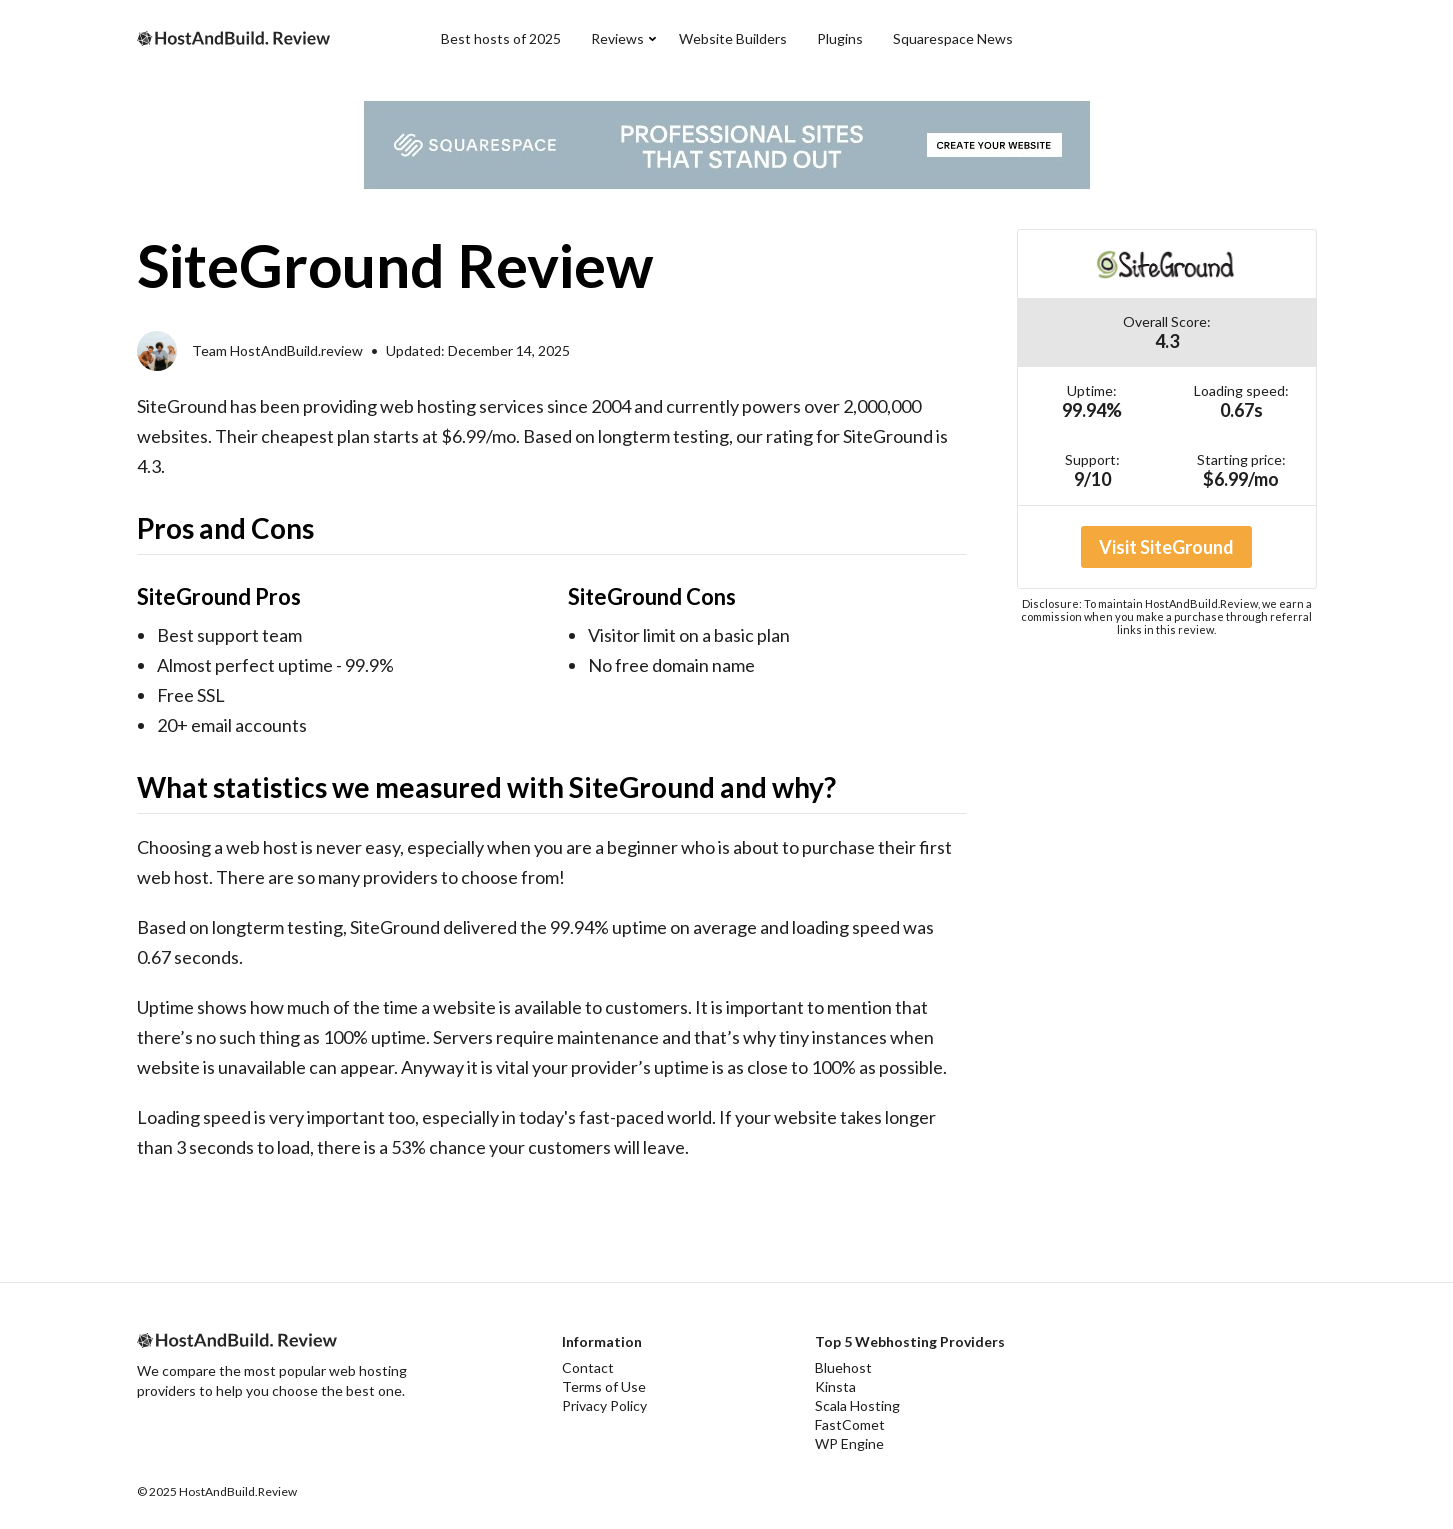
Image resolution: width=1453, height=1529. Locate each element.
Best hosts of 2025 (501, 38)
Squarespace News (953, 38)
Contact (588, 1367)
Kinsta (835, 1386)
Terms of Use (604, 1386)
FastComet (850, 1424)
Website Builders (733, 38)
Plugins (840, 38)
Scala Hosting (857, 1405)
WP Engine (849, 1443)
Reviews (617, 38)
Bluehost (843, 1367)
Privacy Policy (604, 1405)
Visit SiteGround (1166, 547)
